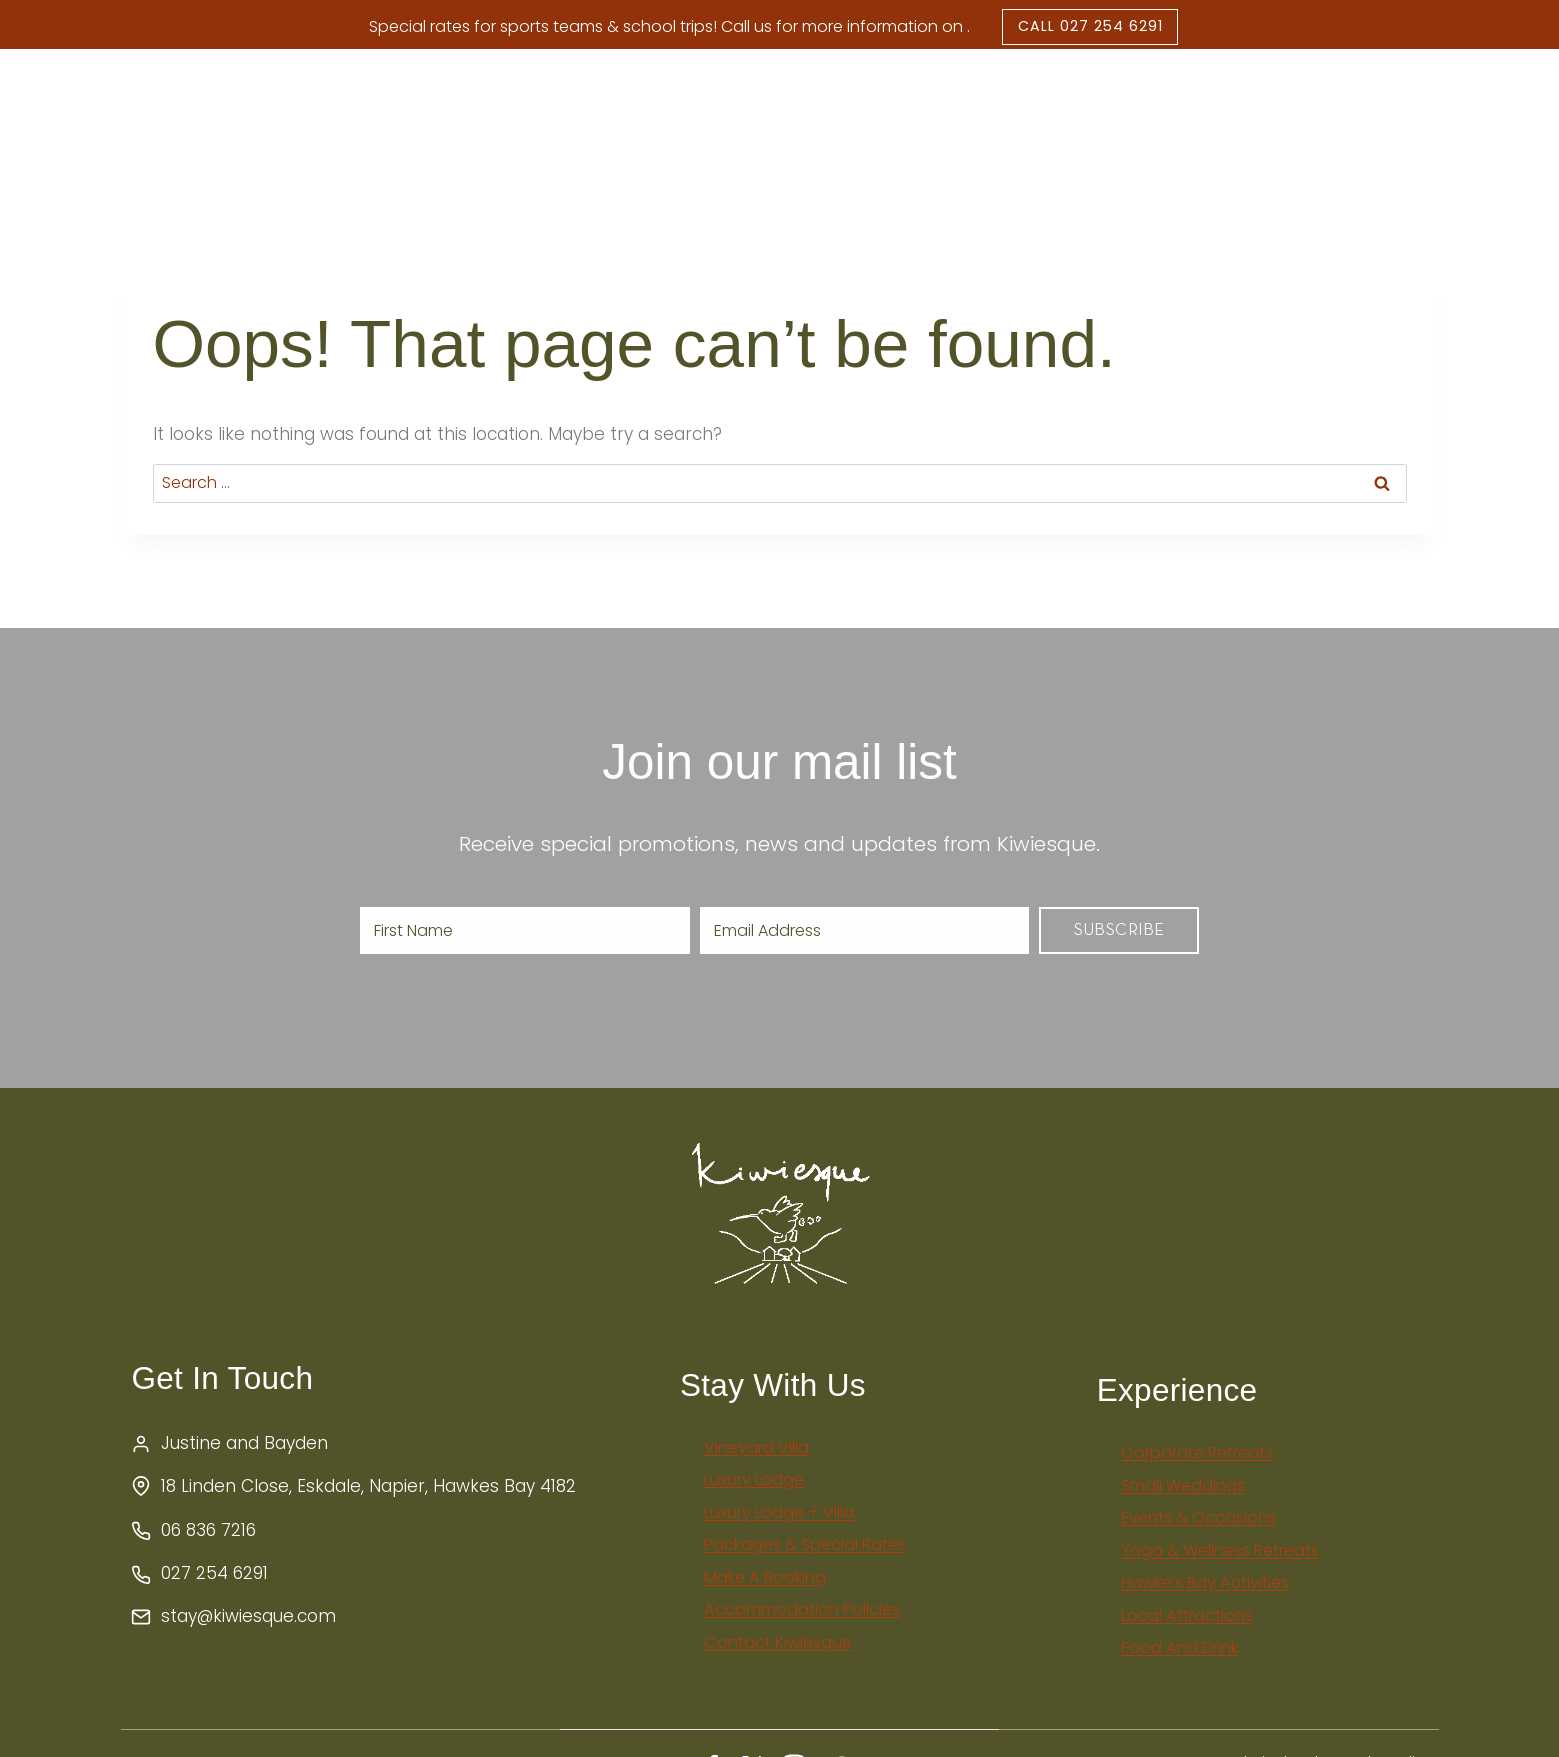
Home (268, 122)
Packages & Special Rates (1091, 99)
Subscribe (1119, 967)
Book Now (1320, 122)
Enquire (1456, 122)
